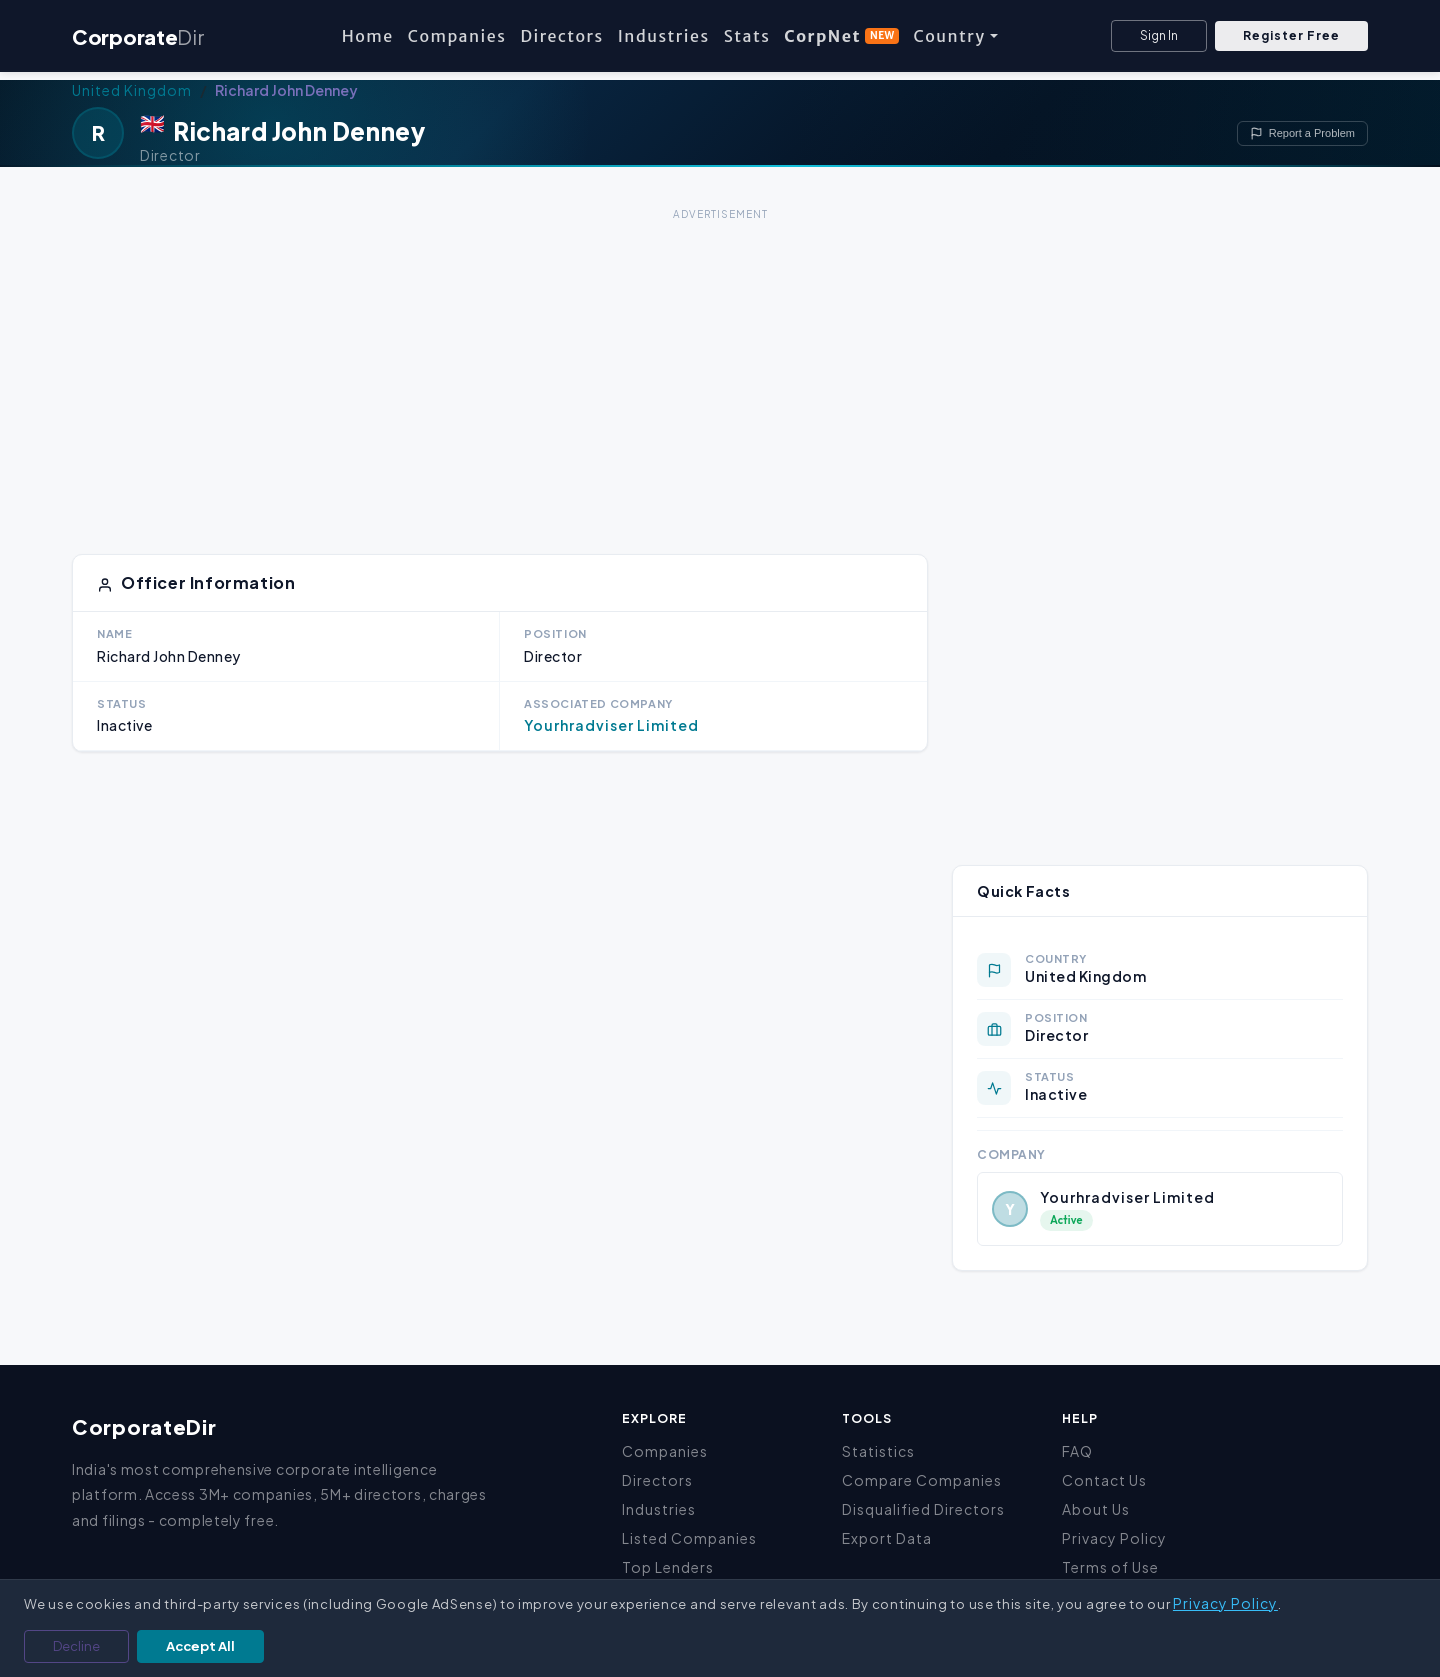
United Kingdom (132, 90)
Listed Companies (689, 1538)
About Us (1096, 1509)
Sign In (1159, 35)
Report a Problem (1302, 133)
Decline (76, 1646)
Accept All (200, 1646)
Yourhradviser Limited (611, 725)
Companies (457, 36)
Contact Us (1104, 1480)
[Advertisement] (720, 366)
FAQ (1077, 1451)
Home (368, 36)
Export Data (887, 1538)
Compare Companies (922, 1480)
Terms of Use (1110, 1567)
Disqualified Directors (923, 1509)
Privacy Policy (1114, 1538)
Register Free (1291, 35)
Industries (664, 36)
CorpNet (841, 36)
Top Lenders (668, 1567)
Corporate (138, 36)
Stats (747, 36)
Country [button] (949, 36)
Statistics (878, 1451)
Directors (561, 36)
